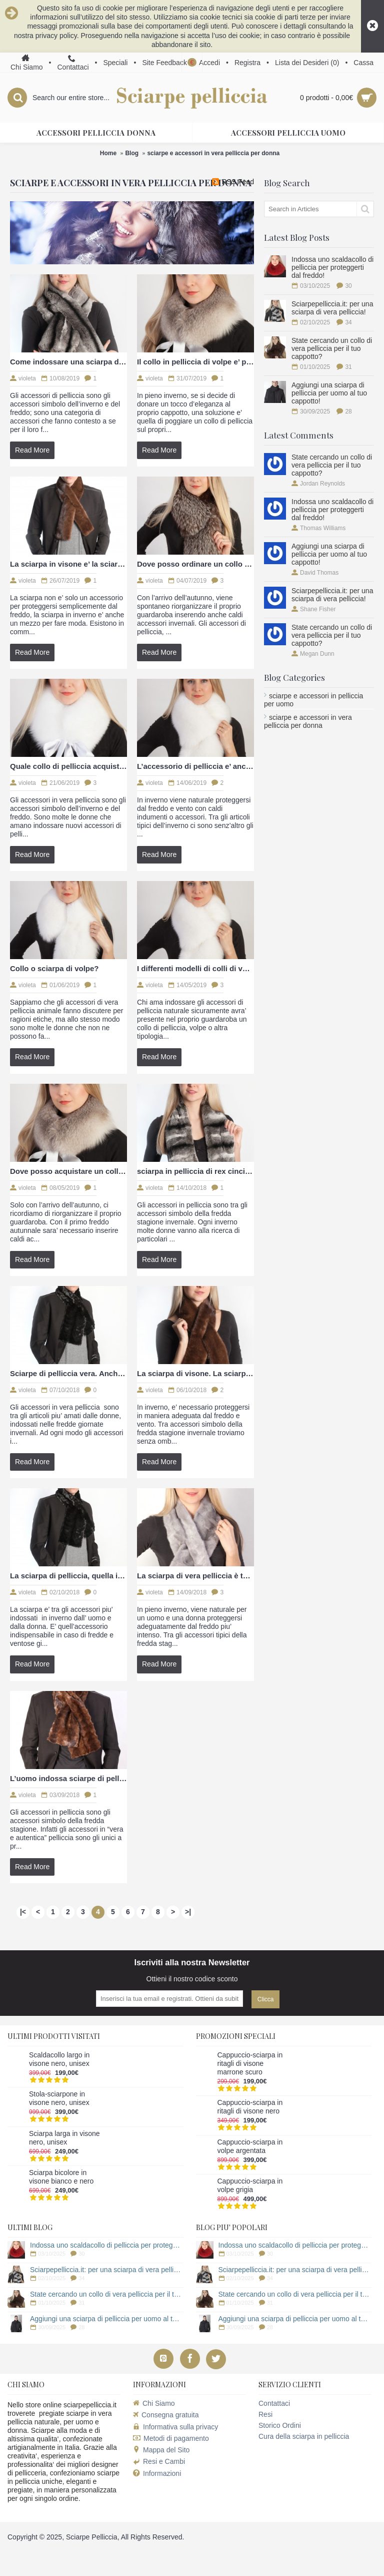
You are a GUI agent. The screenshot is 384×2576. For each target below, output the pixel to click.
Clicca (266, 1999)
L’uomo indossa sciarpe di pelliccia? (68, 1778)
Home (108, 153)
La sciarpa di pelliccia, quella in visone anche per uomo (68, 1575)
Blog (131, 153)
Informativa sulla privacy (175, 2427)
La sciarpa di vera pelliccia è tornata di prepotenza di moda (195, 1575)
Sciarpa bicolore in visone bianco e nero (61, 2177)
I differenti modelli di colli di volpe (195, 968)
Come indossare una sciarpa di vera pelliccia (68, 361)
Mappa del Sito (161, 2450)
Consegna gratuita (165, 2415)
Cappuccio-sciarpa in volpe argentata (250, 2146)
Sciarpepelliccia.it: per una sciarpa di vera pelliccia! (332, 308)
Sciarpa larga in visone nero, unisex (64, 2137)
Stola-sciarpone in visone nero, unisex (59, 2098)
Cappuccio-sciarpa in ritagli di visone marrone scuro (250, 2063)
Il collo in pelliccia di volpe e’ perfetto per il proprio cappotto (195, 361)
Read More (32, 450)
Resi (265, 2414)
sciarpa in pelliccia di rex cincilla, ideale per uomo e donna (195, 1171)
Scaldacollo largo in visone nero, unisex (59, 2059)
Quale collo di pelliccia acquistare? (68, 766)
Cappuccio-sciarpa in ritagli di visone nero (250, 2106)
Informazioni (157, 2473)
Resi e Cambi (159, 2461)
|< (23, 1912)
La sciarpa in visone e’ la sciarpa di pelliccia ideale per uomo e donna (68, 564)
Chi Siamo (154, 2403)
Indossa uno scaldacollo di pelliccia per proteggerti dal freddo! (333, 267)
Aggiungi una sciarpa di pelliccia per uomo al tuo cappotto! (329, 393)
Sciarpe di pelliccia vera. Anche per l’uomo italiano (68, 1373)
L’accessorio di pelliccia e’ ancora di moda (195, 766)
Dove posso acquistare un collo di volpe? (68, 1171)
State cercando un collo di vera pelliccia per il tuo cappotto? (332, 348)
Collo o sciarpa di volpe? (54, 968)
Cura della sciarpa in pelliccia (303, 2436)
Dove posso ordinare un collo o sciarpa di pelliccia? (195, 564)
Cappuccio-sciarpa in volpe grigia (250, 2185)
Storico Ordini (279, 2425)
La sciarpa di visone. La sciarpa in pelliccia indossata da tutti (195, 1373)
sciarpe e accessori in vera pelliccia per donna (213, 153)
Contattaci (274, 2403)
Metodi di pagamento (171, 2438)
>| (188, 1912)
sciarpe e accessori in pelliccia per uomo (313, 700)
